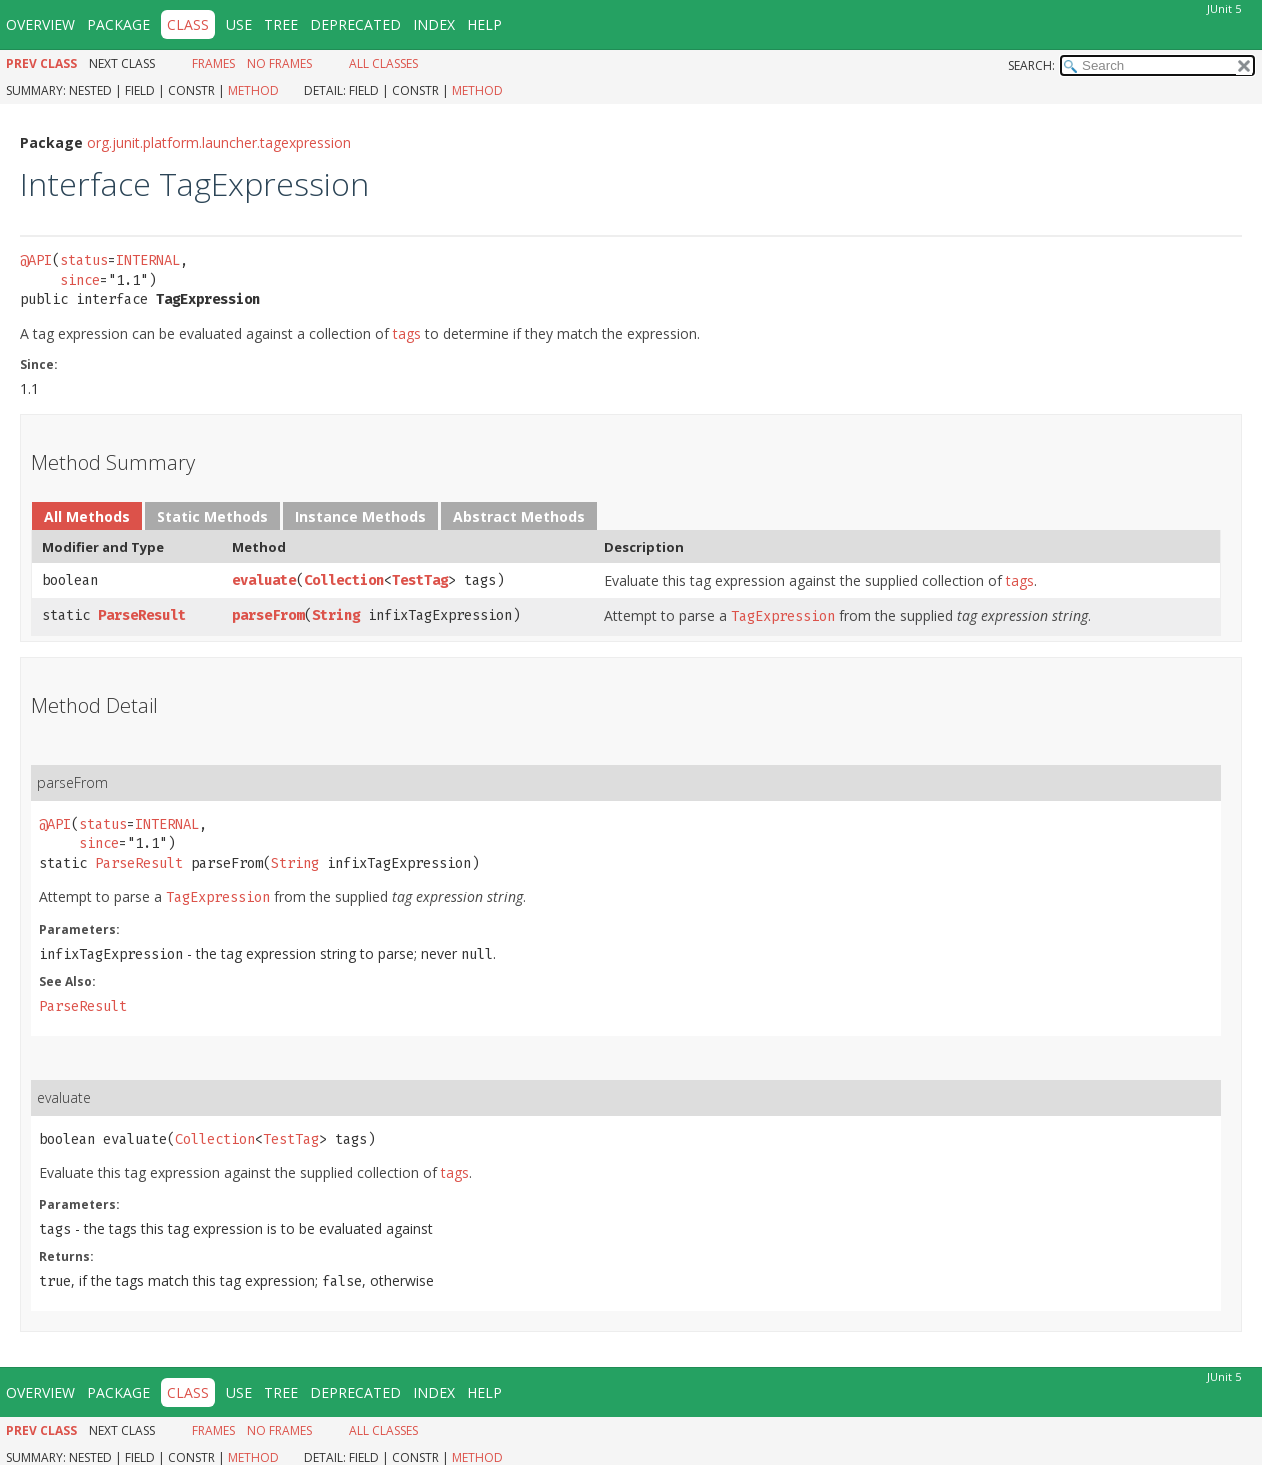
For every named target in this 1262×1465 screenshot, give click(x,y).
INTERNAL (148, 260)
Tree (281, 24)
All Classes (383, 63)
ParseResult (142, 615)
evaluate (264, 580)
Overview (40, 24)
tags (407, 333)
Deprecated (355, 24)
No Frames (279, 63)
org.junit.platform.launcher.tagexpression (219, 142)
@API (36, 260)
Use (239, 24)
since (80, 280)
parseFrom (268, 615)
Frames (213, 63)
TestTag (420, 580)
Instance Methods (360, 516)
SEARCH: (1031, 65)
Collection (344, 580)
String (336, 615)
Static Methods (212, 516)
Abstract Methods (519, 516)
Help (484, 24)
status (84, 260)
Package (118, 24)
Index (434, 24)
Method (253, 90)
